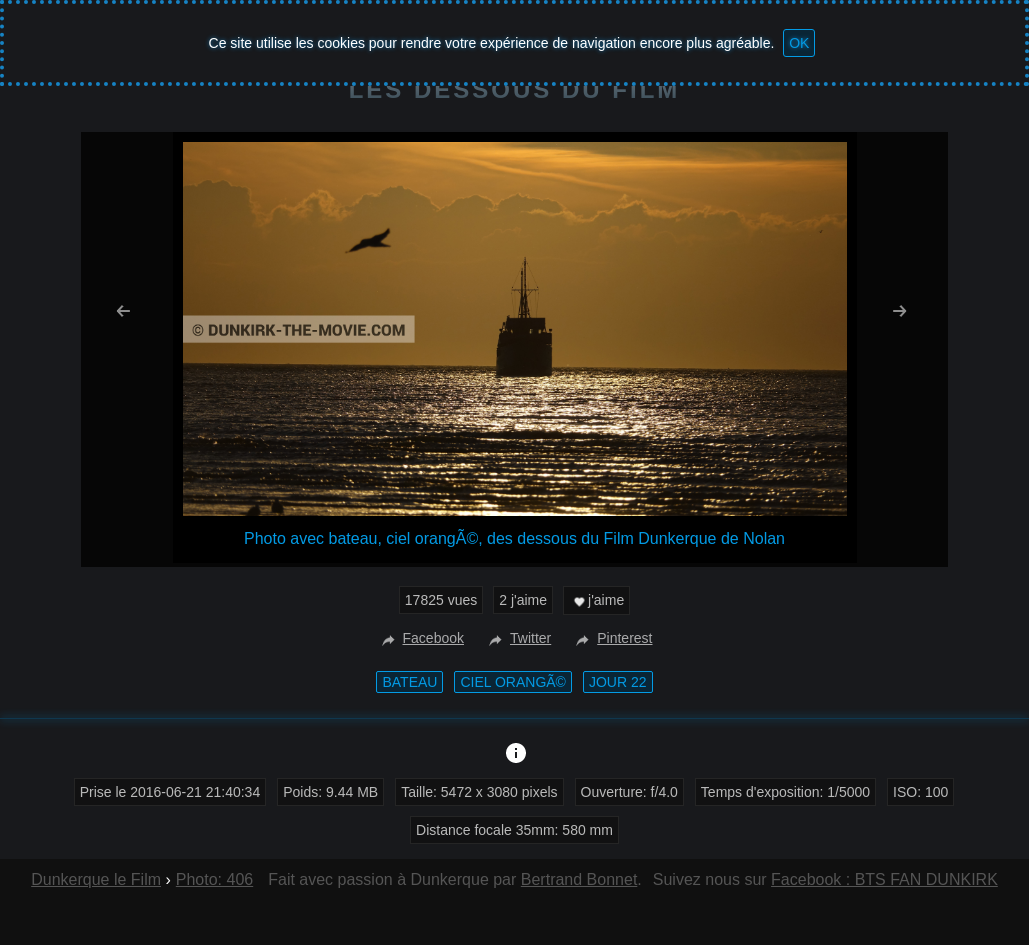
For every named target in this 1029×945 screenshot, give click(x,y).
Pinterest (611, 638)
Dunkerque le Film (96, 879)
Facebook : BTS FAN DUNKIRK (884, 879)
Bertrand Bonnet (579, 879)
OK (799, 43)
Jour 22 (618, 682)
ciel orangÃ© (513, 682)
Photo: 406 (214, 879)
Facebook (420, 638)
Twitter (517, 638)
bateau (409, 682)
